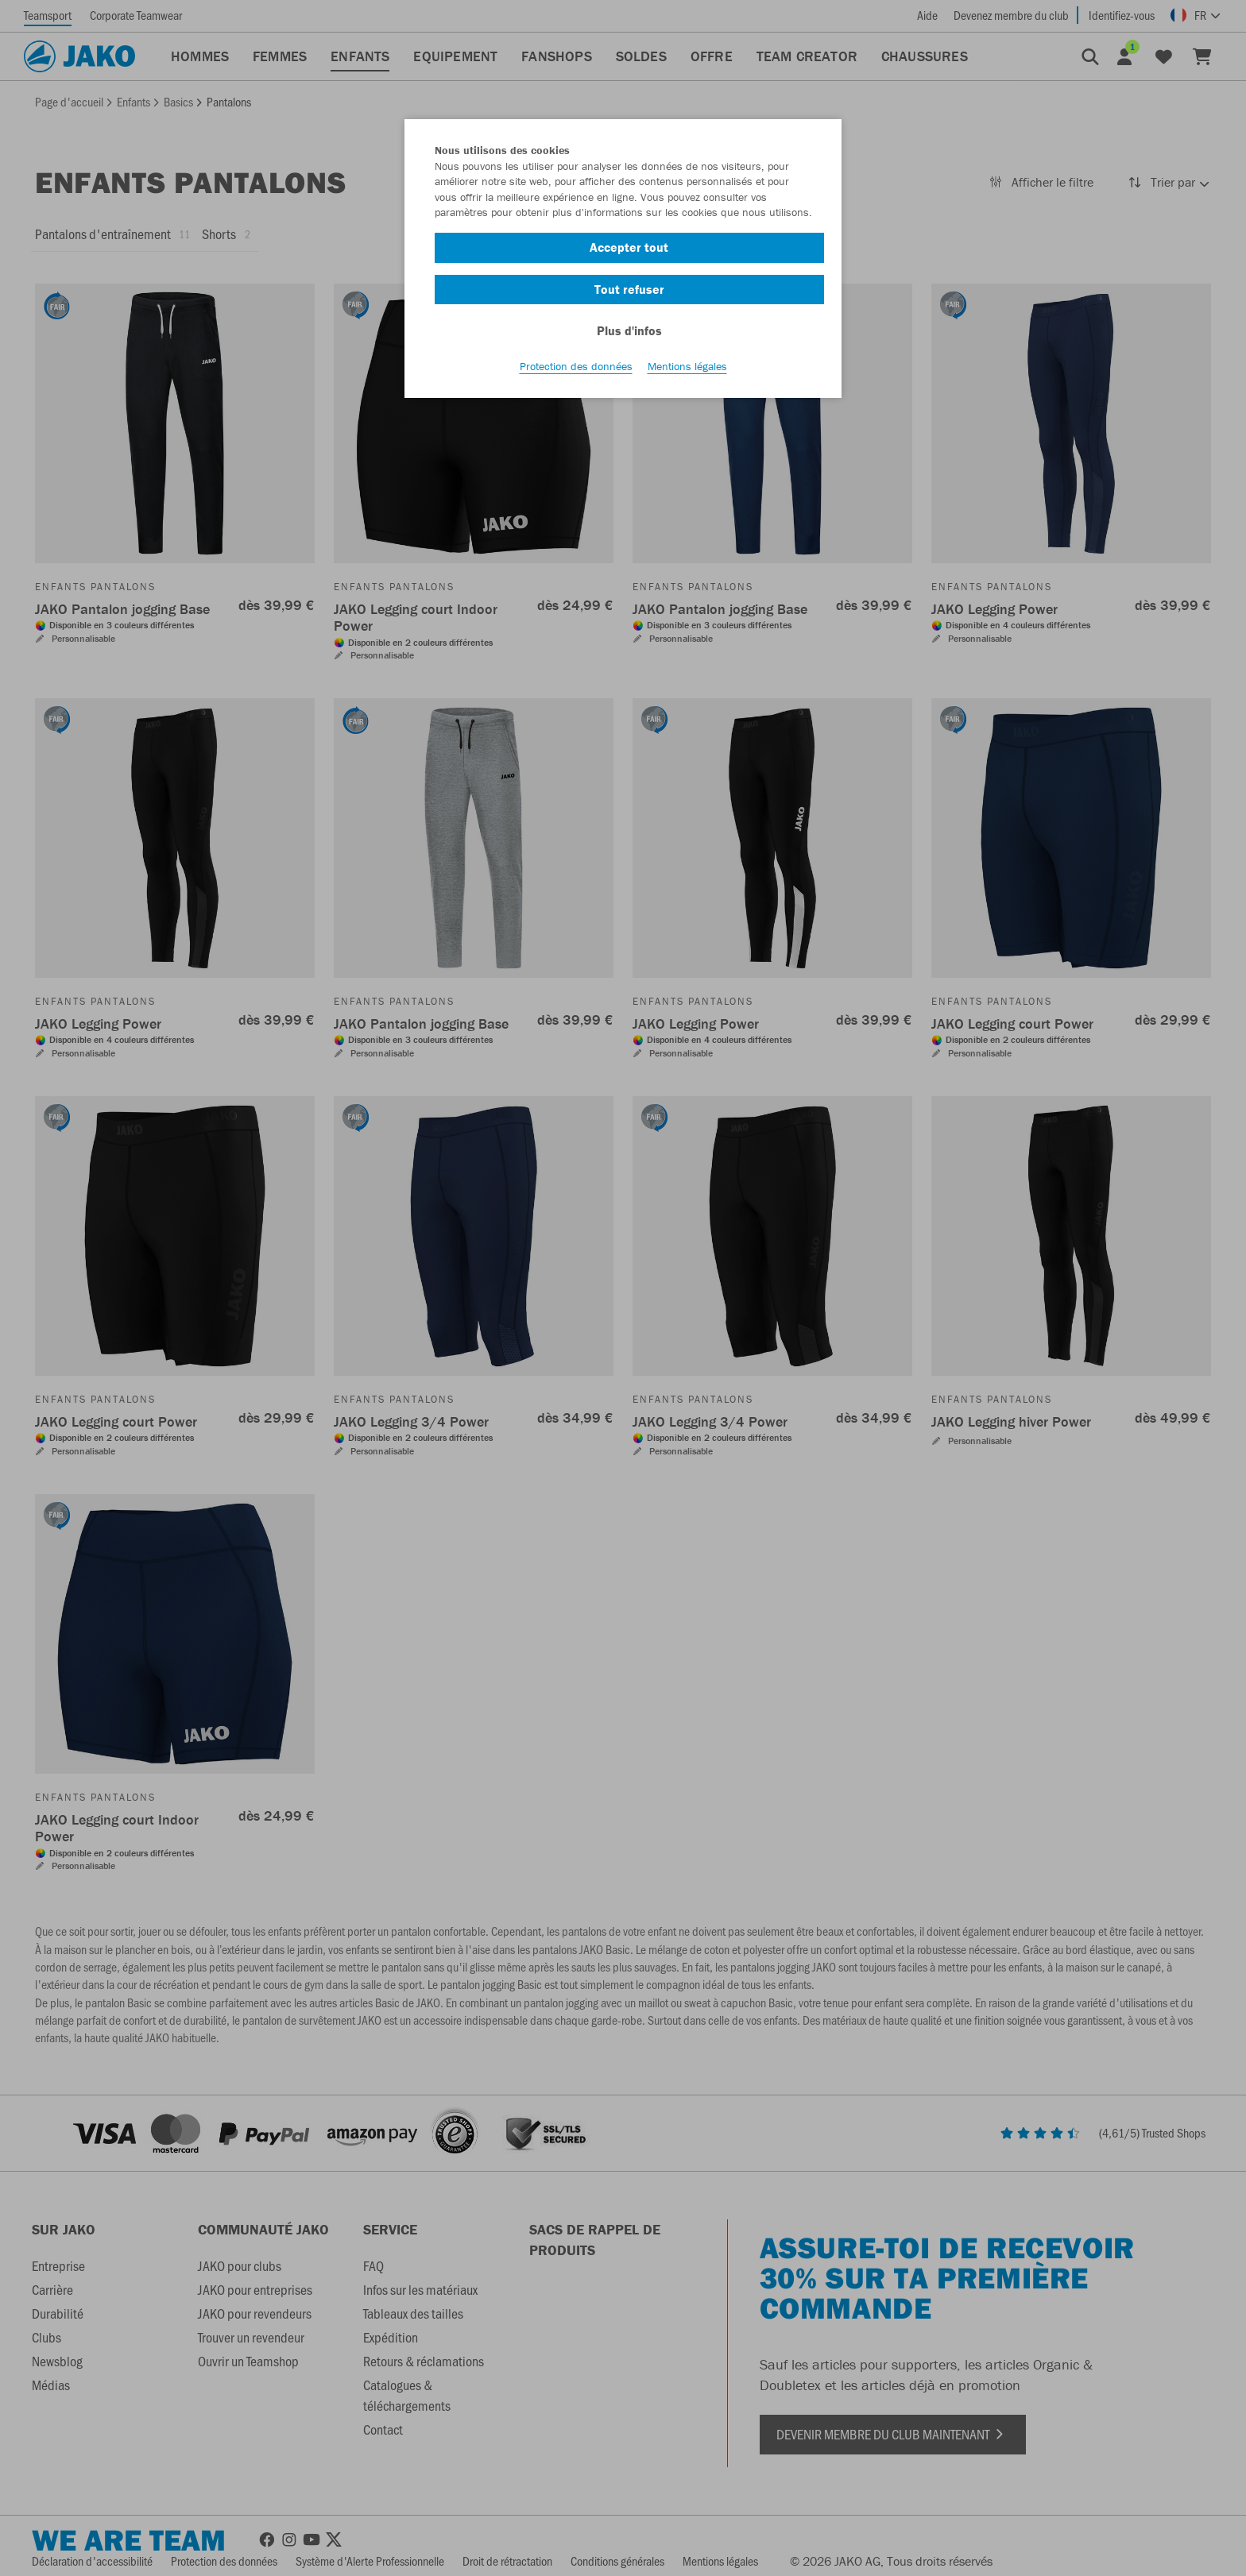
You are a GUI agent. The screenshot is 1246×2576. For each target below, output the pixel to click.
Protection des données (576, 366)
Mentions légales (687, 366)
